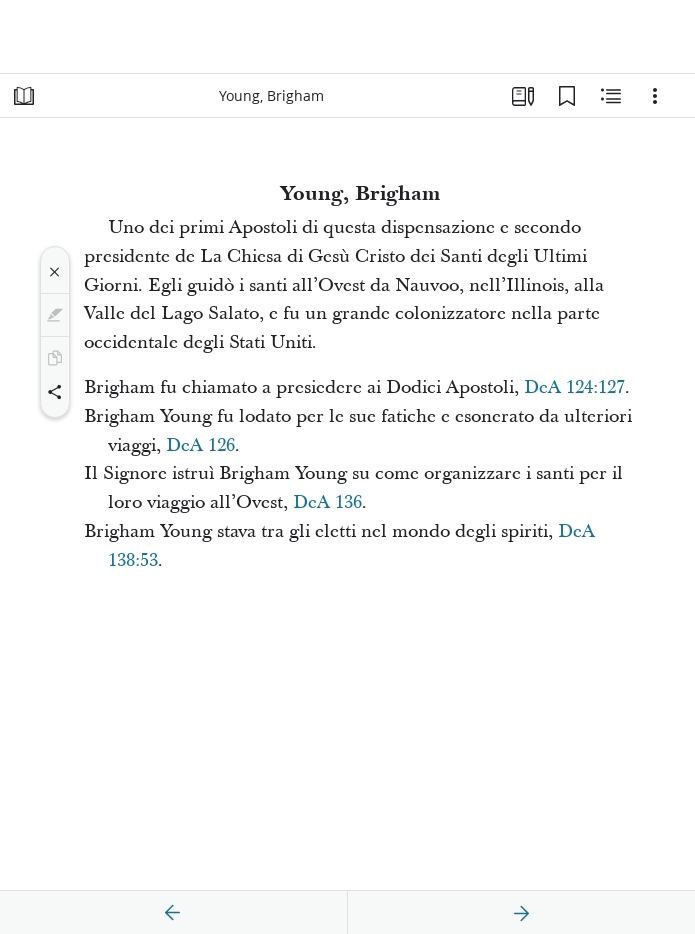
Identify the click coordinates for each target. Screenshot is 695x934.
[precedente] (173, 913)
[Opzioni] (655, 96)
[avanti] (521, 913)
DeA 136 (327, 502)
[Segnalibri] (567, 96)
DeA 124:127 (574, 387)
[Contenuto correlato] (611, 96)
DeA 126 (200, 445)
